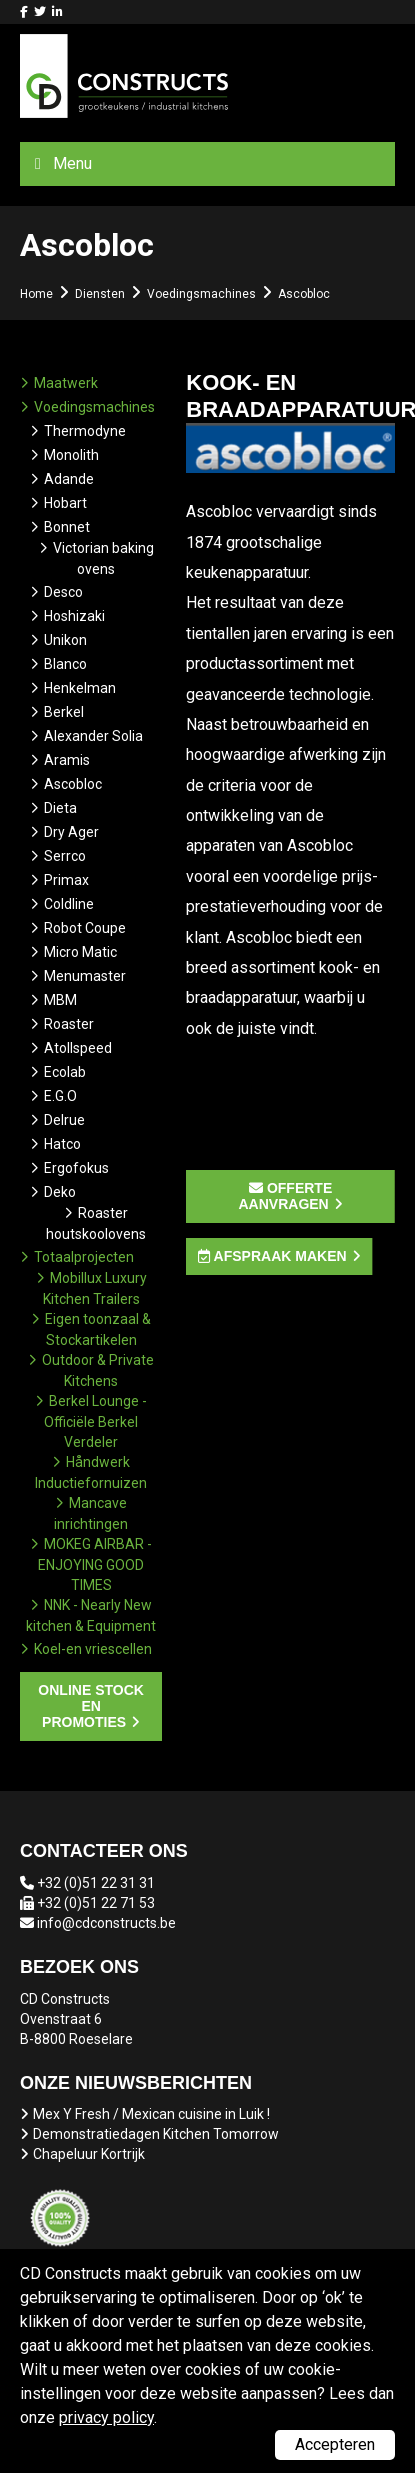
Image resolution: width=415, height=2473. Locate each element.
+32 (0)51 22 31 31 (96, 1883)
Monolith (71, 455)
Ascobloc (73, 784)
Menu (72, 163)
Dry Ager (71, 832)
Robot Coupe (85, 928)
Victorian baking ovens (103, 558)
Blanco (65, 664)
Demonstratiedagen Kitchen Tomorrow (156, 2134)
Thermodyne (85, 431)
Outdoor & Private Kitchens (98, 1370)
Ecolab (65, 1072)
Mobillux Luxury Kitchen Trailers (95, 1288)
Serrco (65, 856)
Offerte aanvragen (286, 1196)
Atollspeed (78, 1048)
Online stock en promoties (91, 1706)
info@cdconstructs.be (106, 1923)
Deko (60, 1192)
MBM (60, 1000)
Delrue (64, 1120)
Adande (69, 479)
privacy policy (106, 2417)
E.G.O (60, 1096)
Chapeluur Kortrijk (89, 2154)
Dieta (60, 808)
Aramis (67, 760)
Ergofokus (76, 1168)
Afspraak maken (272, 1256)
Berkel (64, 712)
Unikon (65, 640)
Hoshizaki (74, 616)
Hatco (62, 1144)
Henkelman (80, 688)
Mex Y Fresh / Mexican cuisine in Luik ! (151, 2114)
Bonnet (67, 527)
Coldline (69, 904)
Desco (63, 592)
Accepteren (335, 2444)
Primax (66, 880)
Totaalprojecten (84, 1257)
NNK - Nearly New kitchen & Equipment (91, 1615)
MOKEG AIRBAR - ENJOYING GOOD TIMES (95, 1564)
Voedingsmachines (94, 407)
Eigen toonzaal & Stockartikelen (98, 1329)
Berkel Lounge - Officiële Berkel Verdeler (95, 1421)
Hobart (65, 503)
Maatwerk (66, 383)
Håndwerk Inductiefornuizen (91, 1472)
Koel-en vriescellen (93, 1649)
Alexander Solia (93, 736)
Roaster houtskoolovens (96, 1223)
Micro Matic (80, 952)
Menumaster (85, 976)
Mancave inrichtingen (91, 1513)
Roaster (69, 1024)
